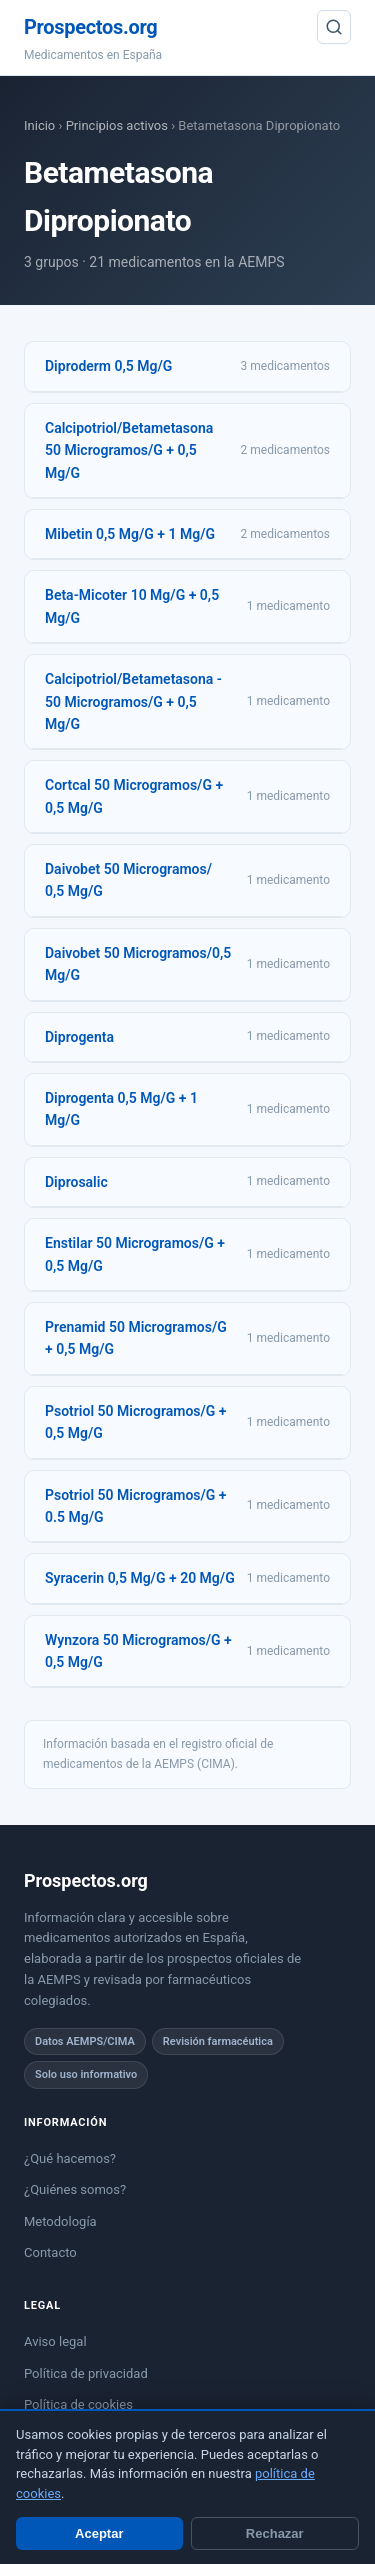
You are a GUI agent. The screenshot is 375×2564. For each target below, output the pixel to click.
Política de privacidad (86, 2373)
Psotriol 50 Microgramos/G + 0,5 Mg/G (136, 1422)
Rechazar (275, 2533)
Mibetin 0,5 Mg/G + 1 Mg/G (130, 534)
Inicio (39, 125)
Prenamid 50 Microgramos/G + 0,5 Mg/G (136, 1338)
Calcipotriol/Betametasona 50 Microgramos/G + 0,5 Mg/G (129, 450)
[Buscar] (334, 27)
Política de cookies (78, 2404)
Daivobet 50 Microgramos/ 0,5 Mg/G (128, 880)
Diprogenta (79, 1037)
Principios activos (117, 125)
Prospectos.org (90, 27)
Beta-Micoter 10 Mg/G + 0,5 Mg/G (132, 606)
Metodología (60, 2221)
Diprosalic (76, 1182)
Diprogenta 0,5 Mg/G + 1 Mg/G (121, 1109)
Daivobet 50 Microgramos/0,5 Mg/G (138, 964)
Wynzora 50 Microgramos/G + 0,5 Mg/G (138, 1651)
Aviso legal (55, 2341)
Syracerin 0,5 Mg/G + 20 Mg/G (140, 1578)
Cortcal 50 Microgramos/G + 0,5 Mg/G (134, 796)
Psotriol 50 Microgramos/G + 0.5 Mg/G (136, 1506)
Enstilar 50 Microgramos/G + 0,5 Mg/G (135, 1254)
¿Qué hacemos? (70, 2158)
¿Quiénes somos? (75, 2189)
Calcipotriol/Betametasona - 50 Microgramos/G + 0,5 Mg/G (133, 701)
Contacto (50, 2252)
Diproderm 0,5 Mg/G (108, 366)
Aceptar (99, 2533)
